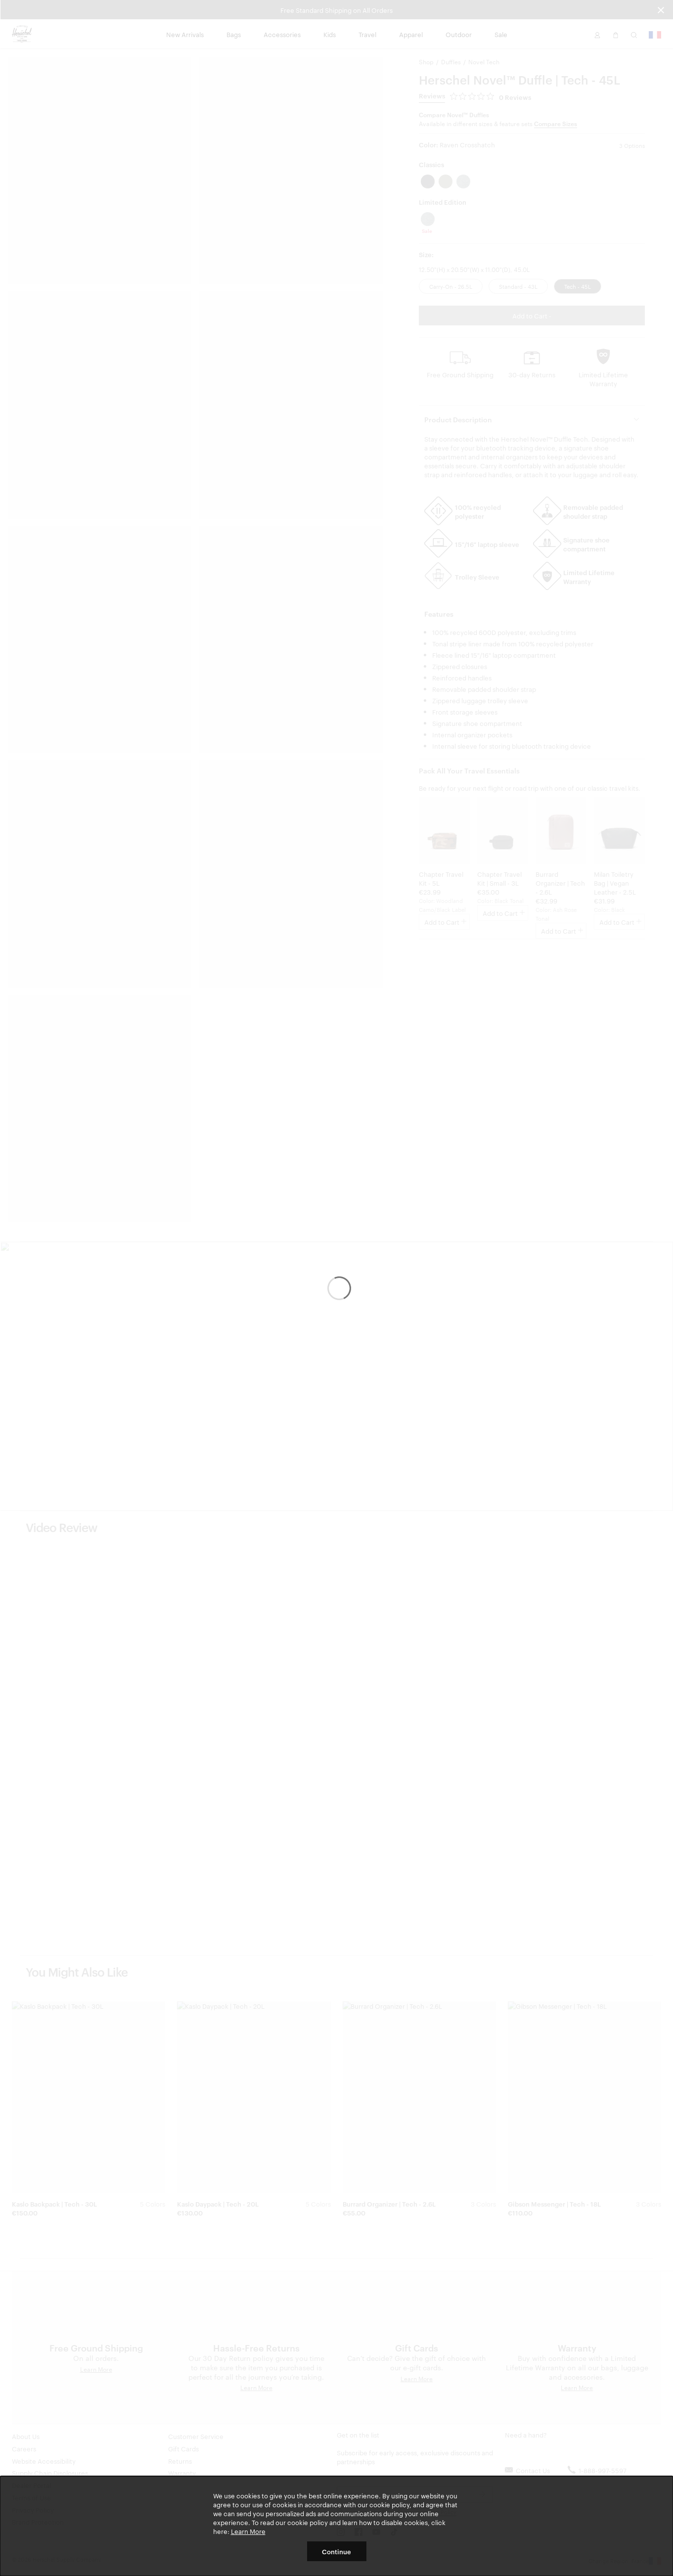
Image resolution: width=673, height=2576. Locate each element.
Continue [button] (336, 2551)
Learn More (248, 2531)
